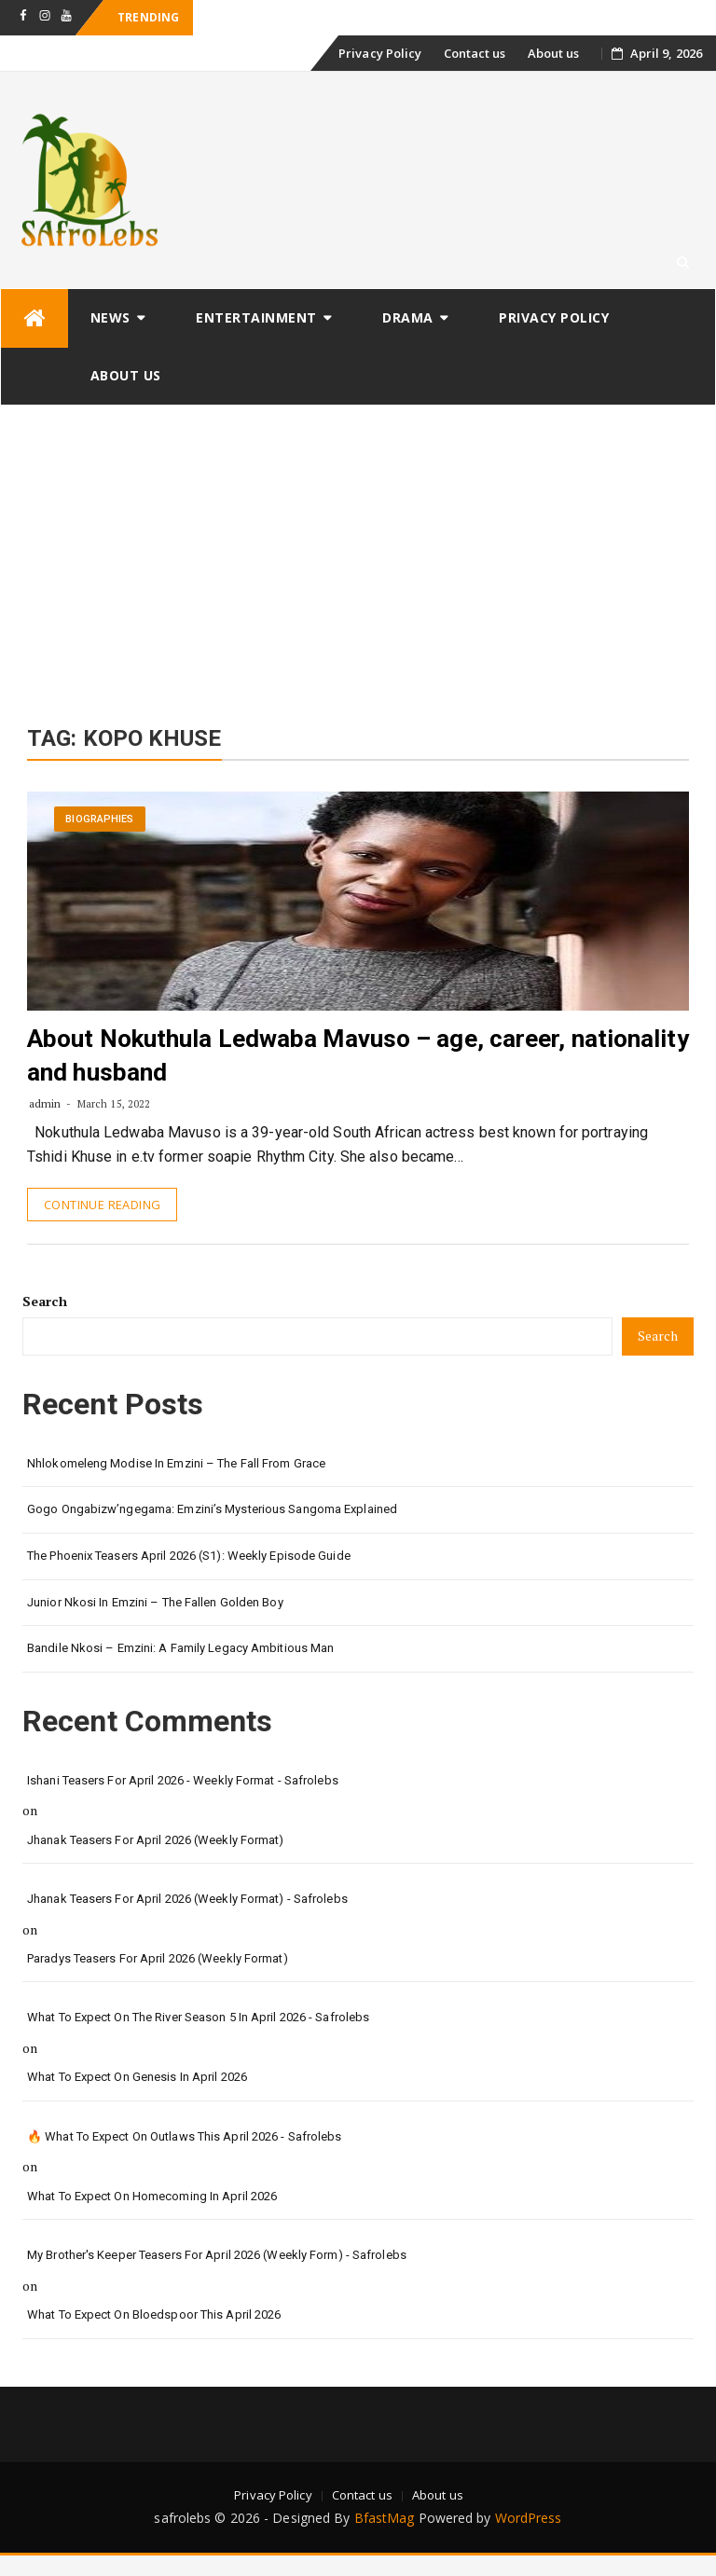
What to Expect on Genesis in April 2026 (137, 2077)
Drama (408, 317)
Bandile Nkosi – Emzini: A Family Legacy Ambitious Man (180, 1648)
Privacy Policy (379, 53)
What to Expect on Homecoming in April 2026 (152, 2196)
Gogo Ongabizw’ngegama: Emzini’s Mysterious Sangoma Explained (212, 1509)
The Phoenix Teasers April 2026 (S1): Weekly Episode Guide (189, 1556)
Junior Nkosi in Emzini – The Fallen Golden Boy (155, 1602)
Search (44, 1301)
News (110, 317)
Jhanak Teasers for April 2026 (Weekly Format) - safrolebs (187, 1899)
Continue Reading (102, 1204)
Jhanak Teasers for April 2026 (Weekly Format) (155, 1840)
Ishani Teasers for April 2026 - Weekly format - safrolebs (182, 1780)
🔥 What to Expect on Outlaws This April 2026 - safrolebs (184, 2136)
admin (45, 1103)
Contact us (475, 53)
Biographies (99, 819)
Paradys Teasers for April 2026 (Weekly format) (157, 1958)
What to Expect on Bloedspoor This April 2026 (154, 2314)
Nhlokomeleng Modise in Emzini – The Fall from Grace (176, 1463)
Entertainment (256, 317)
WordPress (528, 2518)
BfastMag (384, 2518)
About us (554, 53)
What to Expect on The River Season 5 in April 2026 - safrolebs (198, 2017)
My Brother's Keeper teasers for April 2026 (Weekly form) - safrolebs (216, 2255)
